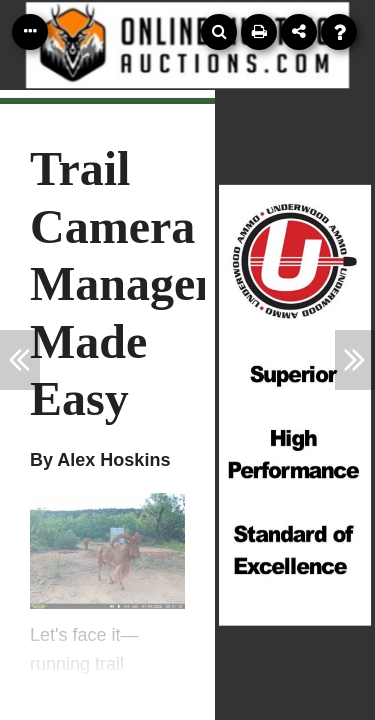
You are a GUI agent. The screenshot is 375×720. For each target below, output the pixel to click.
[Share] (299, 32)
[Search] (219, 32)
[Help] (339, 32)
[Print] (259, 32)
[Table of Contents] (30, 32)
